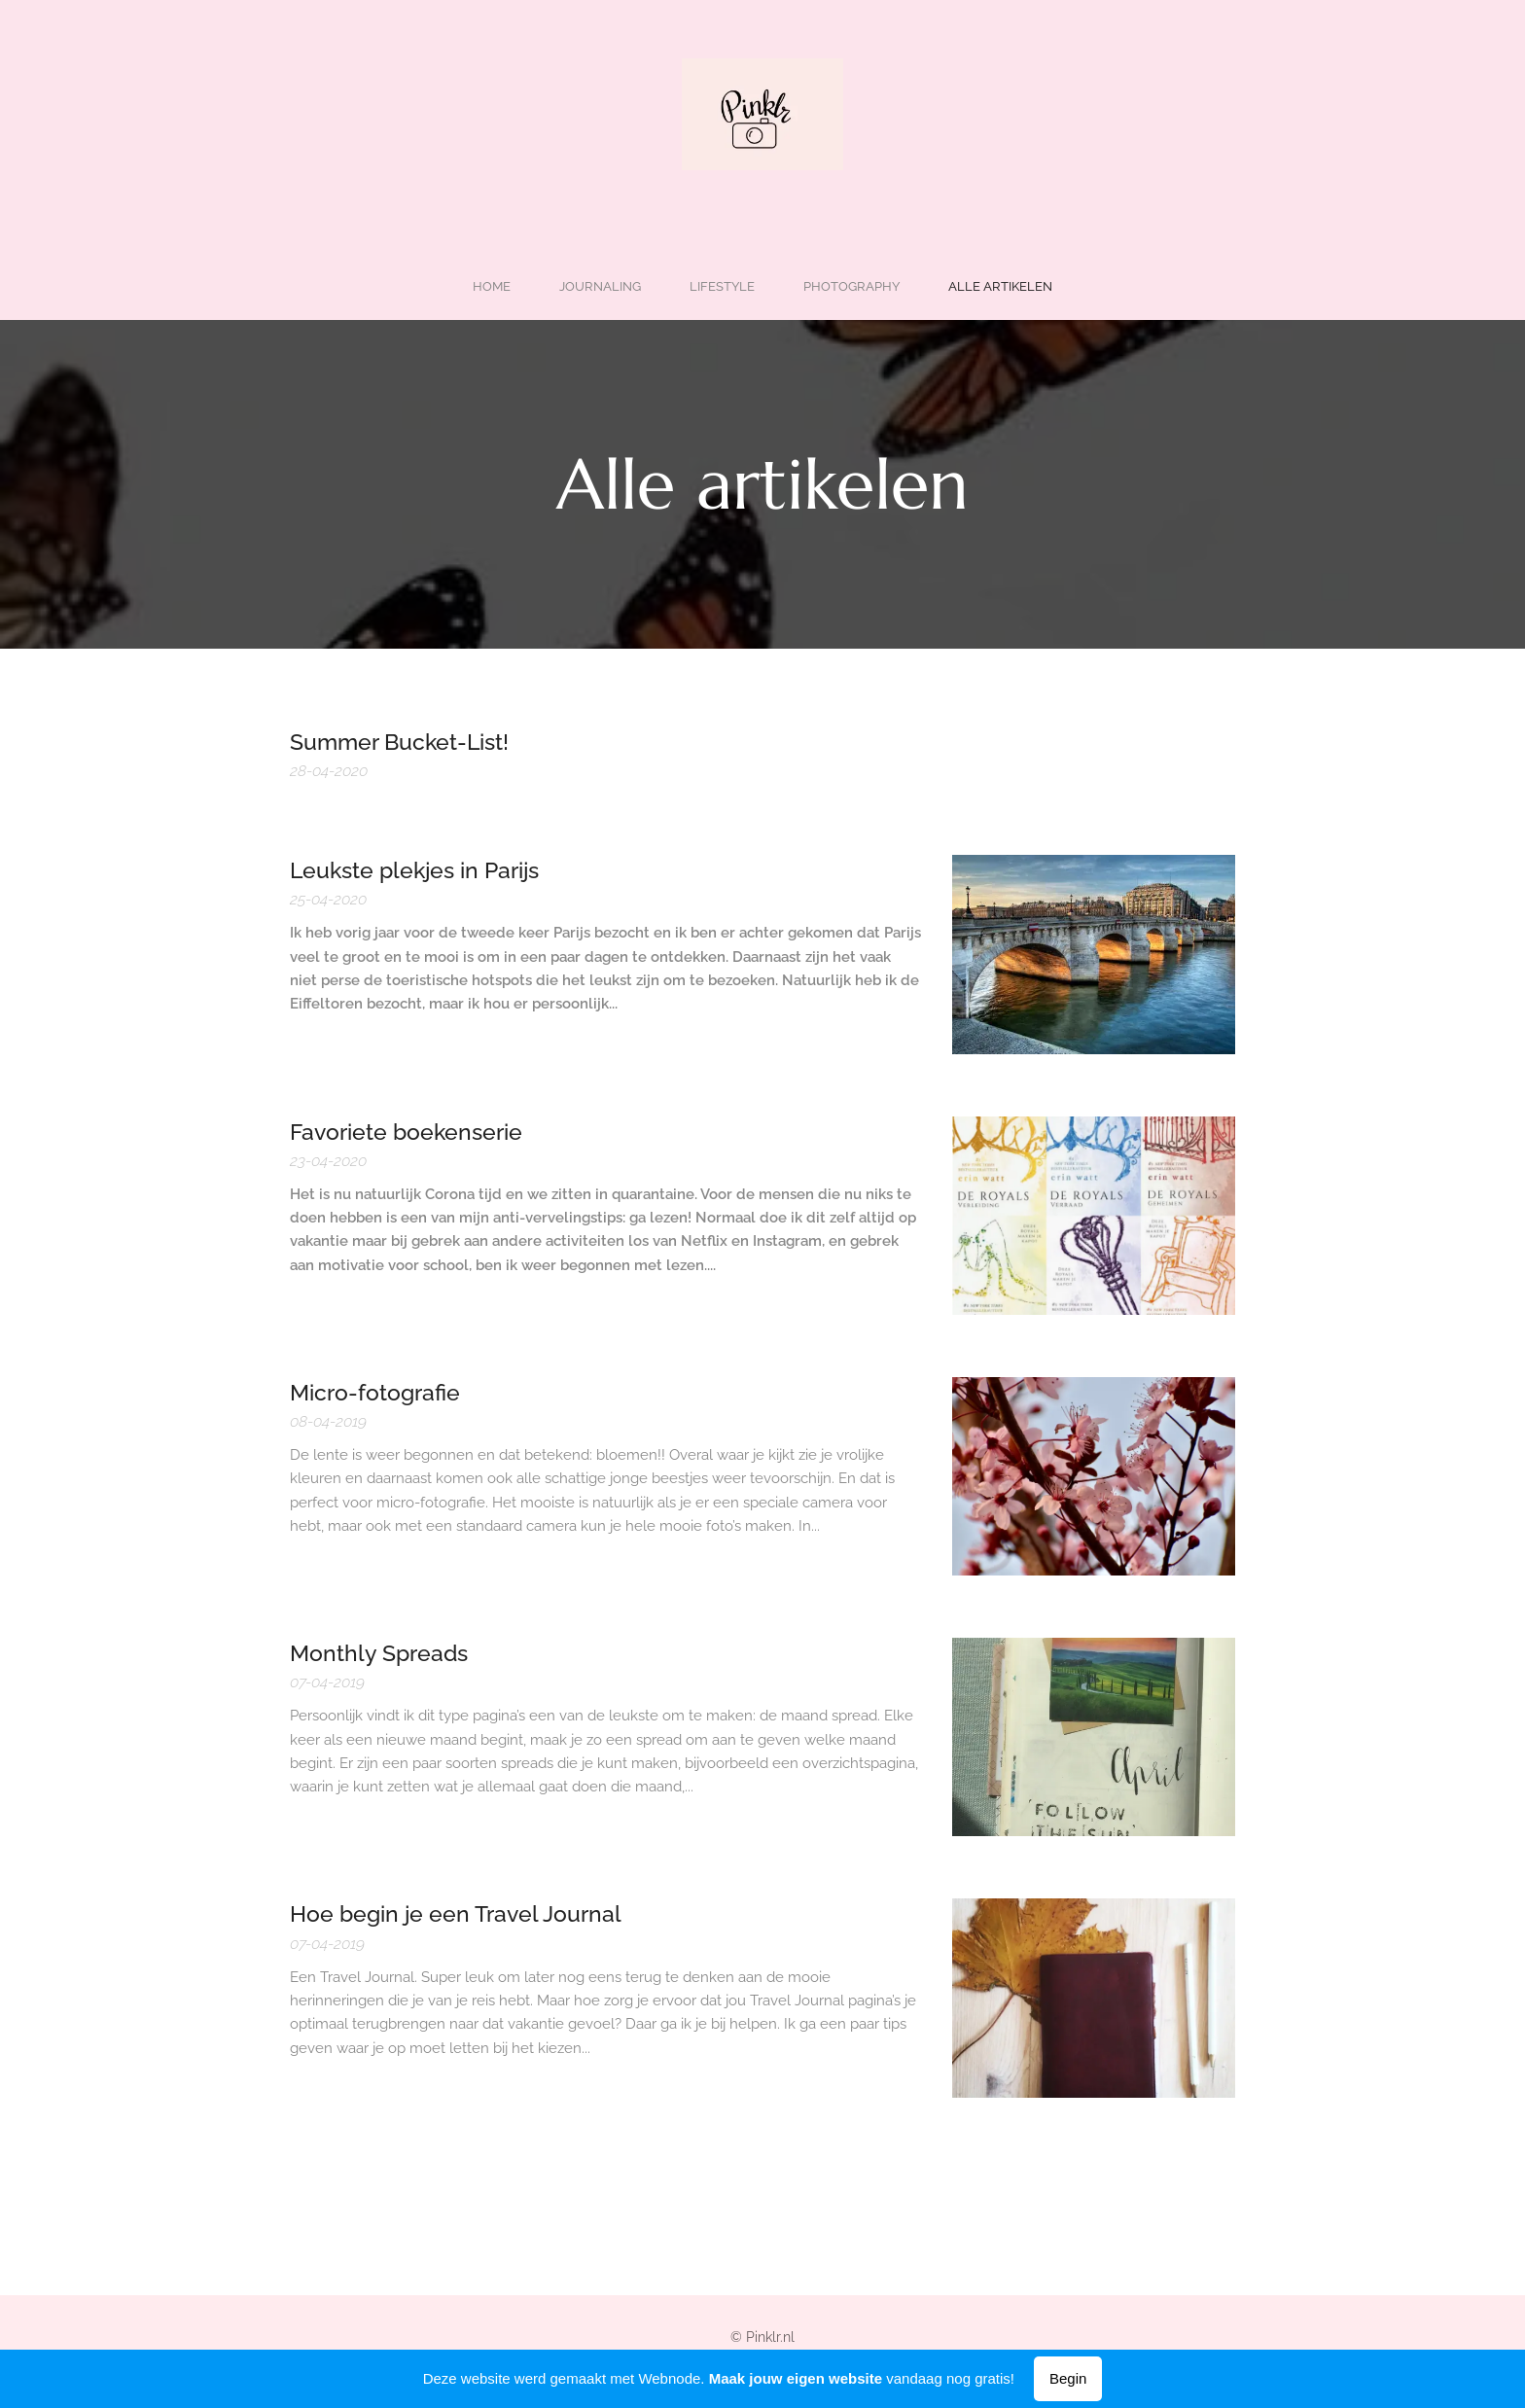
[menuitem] (677, 286)
